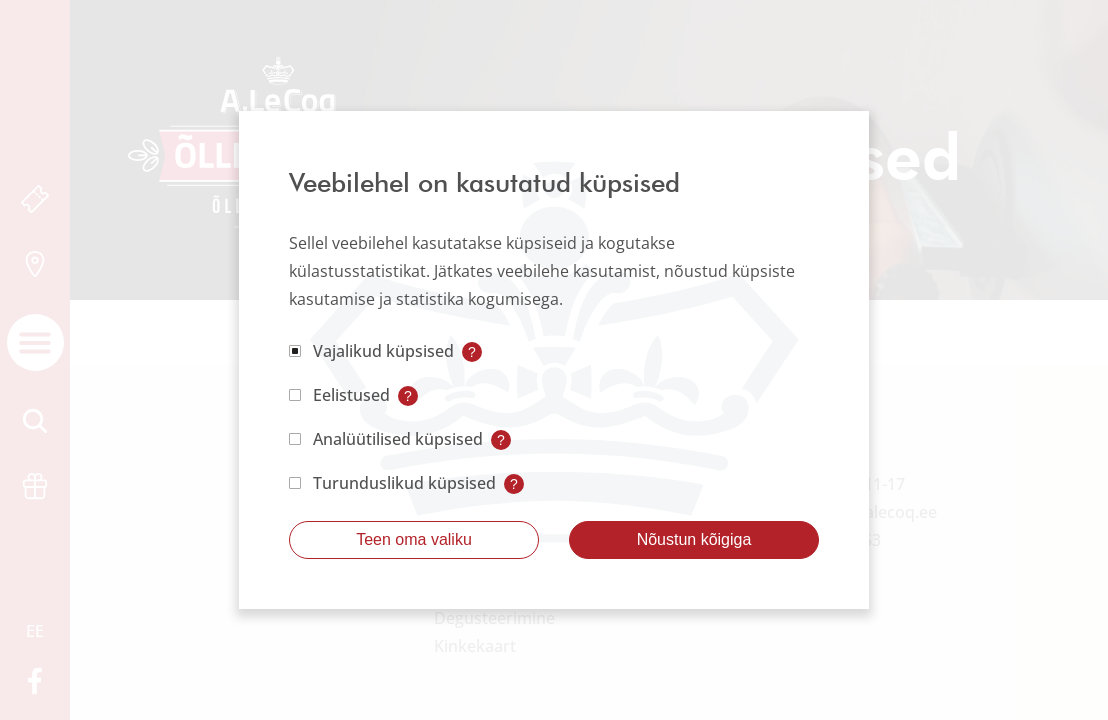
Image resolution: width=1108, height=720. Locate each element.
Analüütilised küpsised (398, 439)
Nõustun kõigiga (694, 539)
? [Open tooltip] (472, 352)
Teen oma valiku (414, 539)
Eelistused (351, 395)
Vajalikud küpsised (383, 351)
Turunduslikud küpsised (404, 483)
